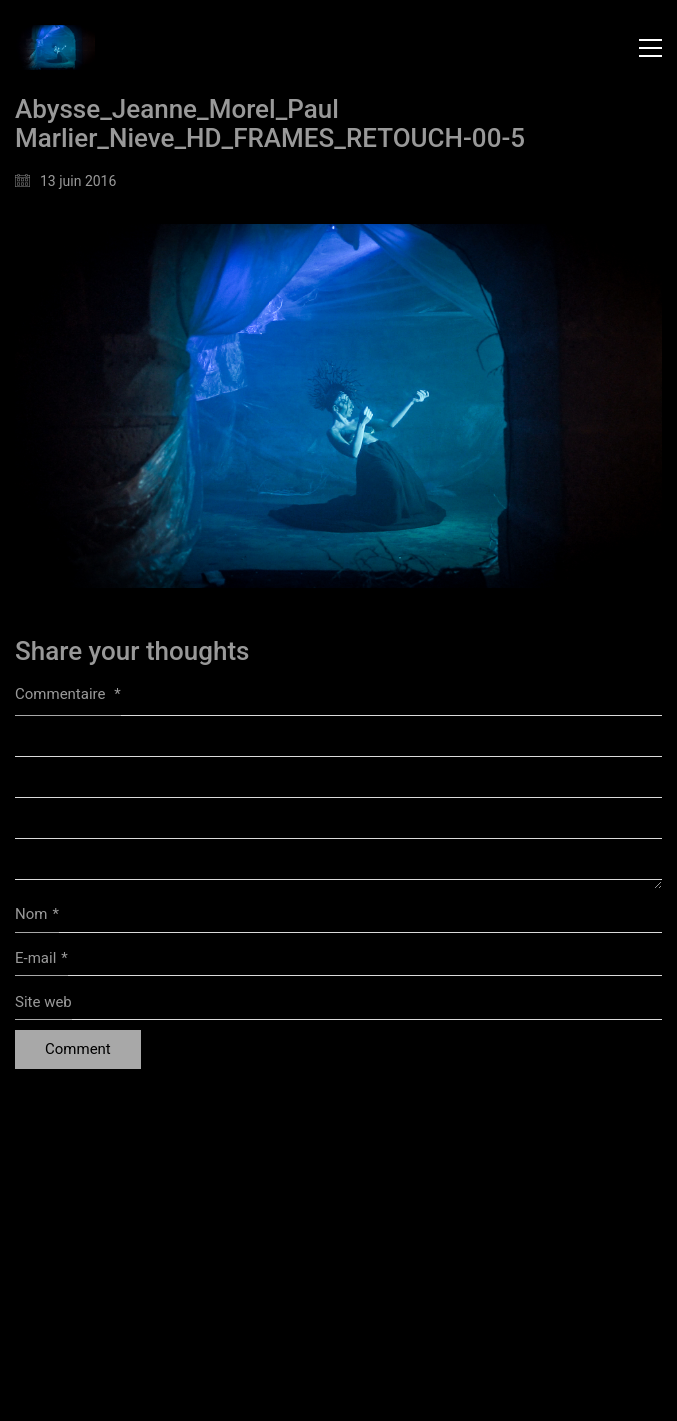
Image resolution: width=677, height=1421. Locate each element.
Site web (43, 1002)
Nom (37, 915)
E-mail (41, 959)
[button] (650, 48)
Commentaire (68, 694)
